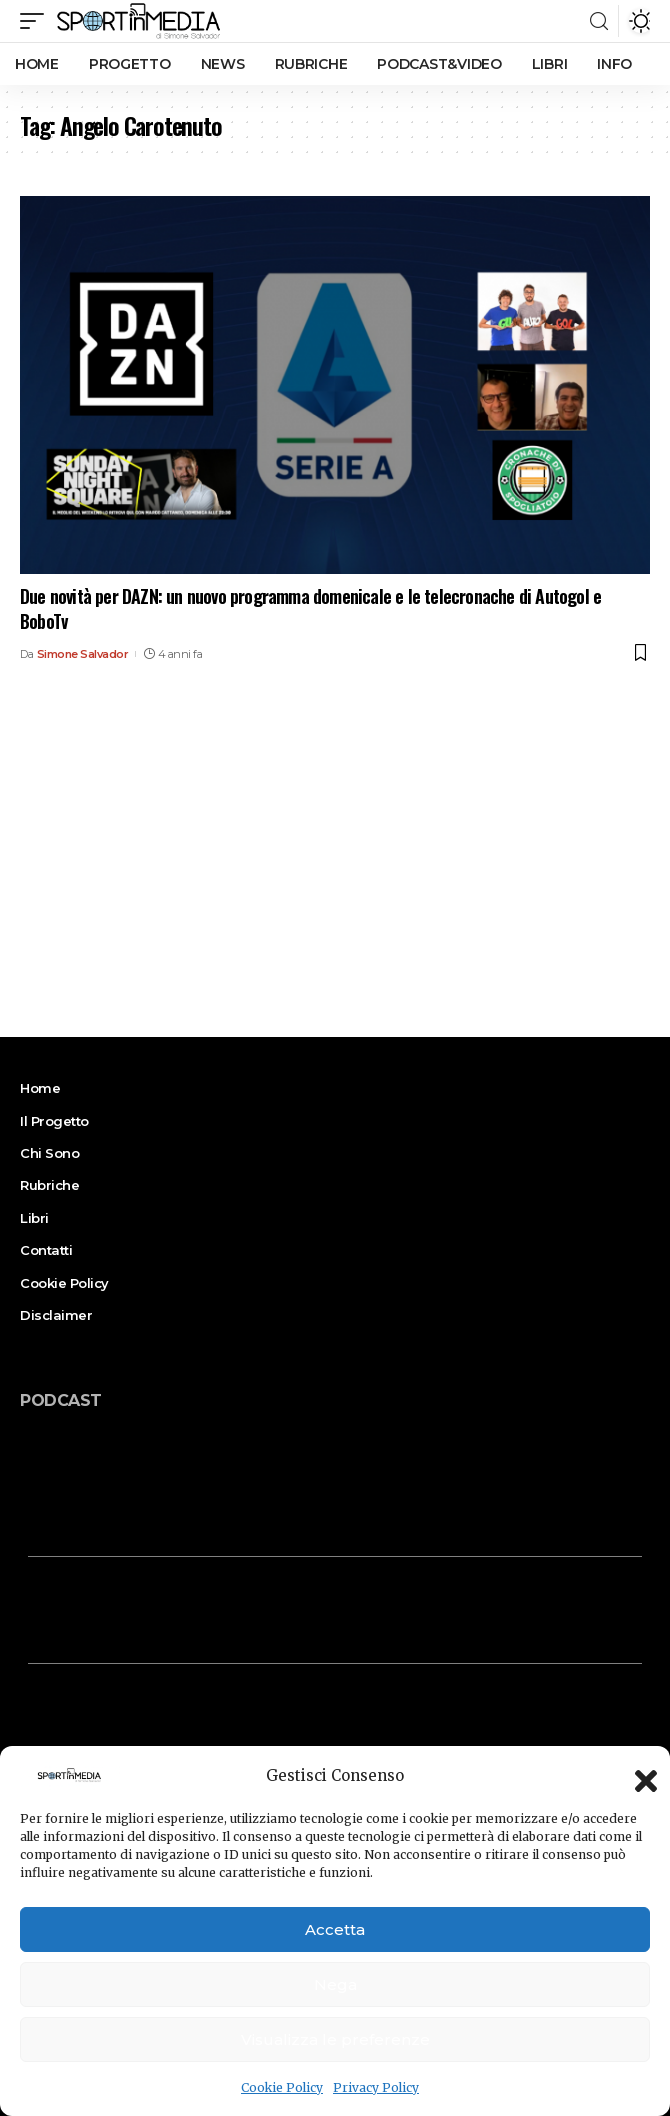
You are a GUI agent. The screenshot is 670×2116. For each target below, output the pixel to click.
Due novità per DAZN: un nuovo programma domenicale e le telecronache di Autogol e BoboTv (310, 608)
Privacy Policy (376, 2087)
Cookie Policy (282, 2087)
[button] (640, 1775)
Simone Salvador (83, 654)
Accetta (335, 1929)
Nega (335, 1984)
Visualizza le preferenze (335, 2039)
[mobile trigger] (37, 21)
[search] (599, 21)
